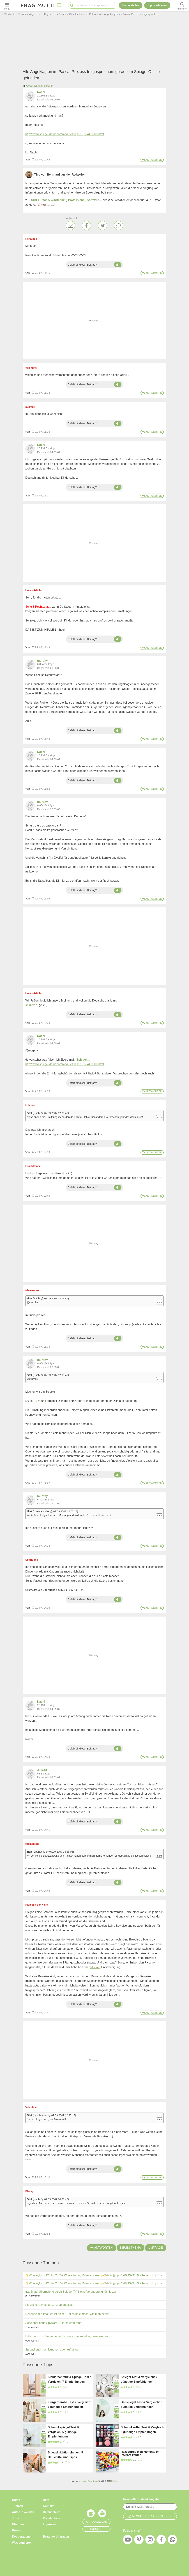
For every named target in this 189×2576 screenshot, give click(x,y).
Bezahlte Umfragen (56, 2536)
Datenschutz (51, 2512)
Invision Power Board (89, 2481)
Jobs (15, 2518)
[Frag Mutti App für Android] (102, 2514)
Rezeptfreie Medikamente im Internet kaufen (140, 2453)
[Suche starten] (71, 5)
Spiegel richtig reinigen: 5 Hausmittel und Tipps (65, 2455)
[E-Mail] (70, 225)
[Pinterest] (139, 2540)
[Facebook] (86, 225)
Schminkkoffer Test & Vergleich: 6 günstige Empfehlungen (143, 2430)
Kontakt (48, 2506)
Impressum (50, 2524)
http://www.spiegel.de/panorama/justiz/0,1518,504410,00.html (64, 134)
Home (16, 2499)
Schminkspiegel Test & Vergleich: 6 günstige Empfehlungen (63, 2432)
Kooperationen (22, 2536)
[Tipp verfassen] (157, 5)
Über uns (18, 2524)
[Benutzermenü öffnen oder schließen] (182, 5)
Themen (17, 2506)
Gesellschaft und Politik (39, 85)
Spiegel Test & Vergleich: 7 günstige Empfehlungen (139, 2379)
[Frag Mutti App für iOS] (91, 2514)
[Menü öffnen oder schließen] (7, 5)
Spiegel (82, 1059)
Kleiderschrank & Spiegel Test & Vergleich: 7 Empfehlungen (70, 2379)
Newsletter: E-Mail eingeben (142, 2499)
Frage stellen (130, 5)
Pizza (36, 1400)
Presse (17, 2530)
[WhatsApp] (118, 225)
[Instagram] (150, 2540)
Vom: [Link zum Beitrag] (28, 159)
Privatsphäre (51, 2518)
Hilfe (46, 2499)
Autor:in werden (23, 2512)
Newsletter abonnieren (150, 2516)
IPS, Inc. (114, 2481)
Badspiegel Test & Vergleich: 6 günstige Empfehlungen (141, 2404)
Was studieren (22, 2542)
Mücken (95, 1967)
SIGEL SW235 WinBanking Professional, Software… (66, 200)
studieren (31, 1005)
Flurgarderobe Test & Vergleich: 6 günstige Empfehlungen (69, 2404)
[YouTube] (127, 2540)
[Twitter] (102, 225)
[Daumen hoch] (117, 264)
